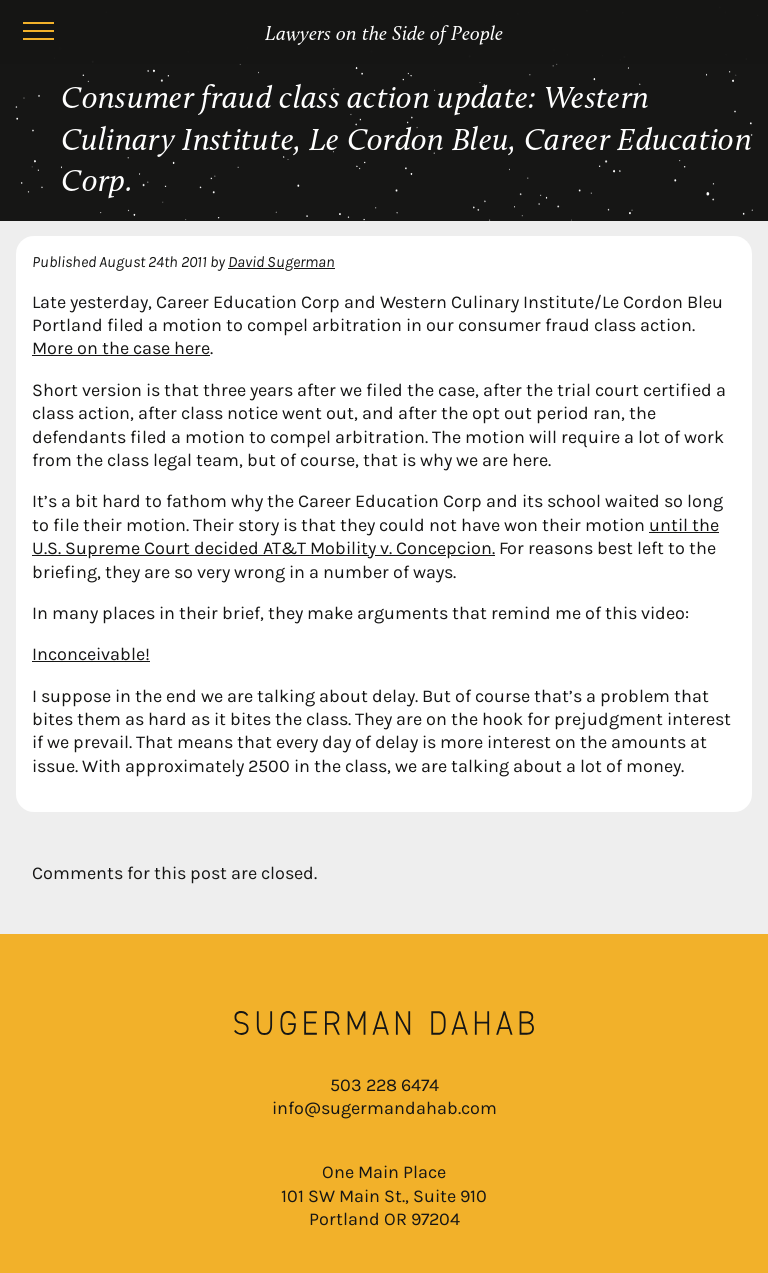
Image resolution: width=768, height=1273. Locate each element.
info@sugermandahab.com (384, 1108)
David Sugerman (281, 262)
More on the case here (121, 348)
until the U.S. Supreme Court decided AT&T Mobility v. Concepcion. (375, 536)
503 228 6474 (384, 1085)
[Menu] (38, 34)
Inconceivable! (91, 654)
